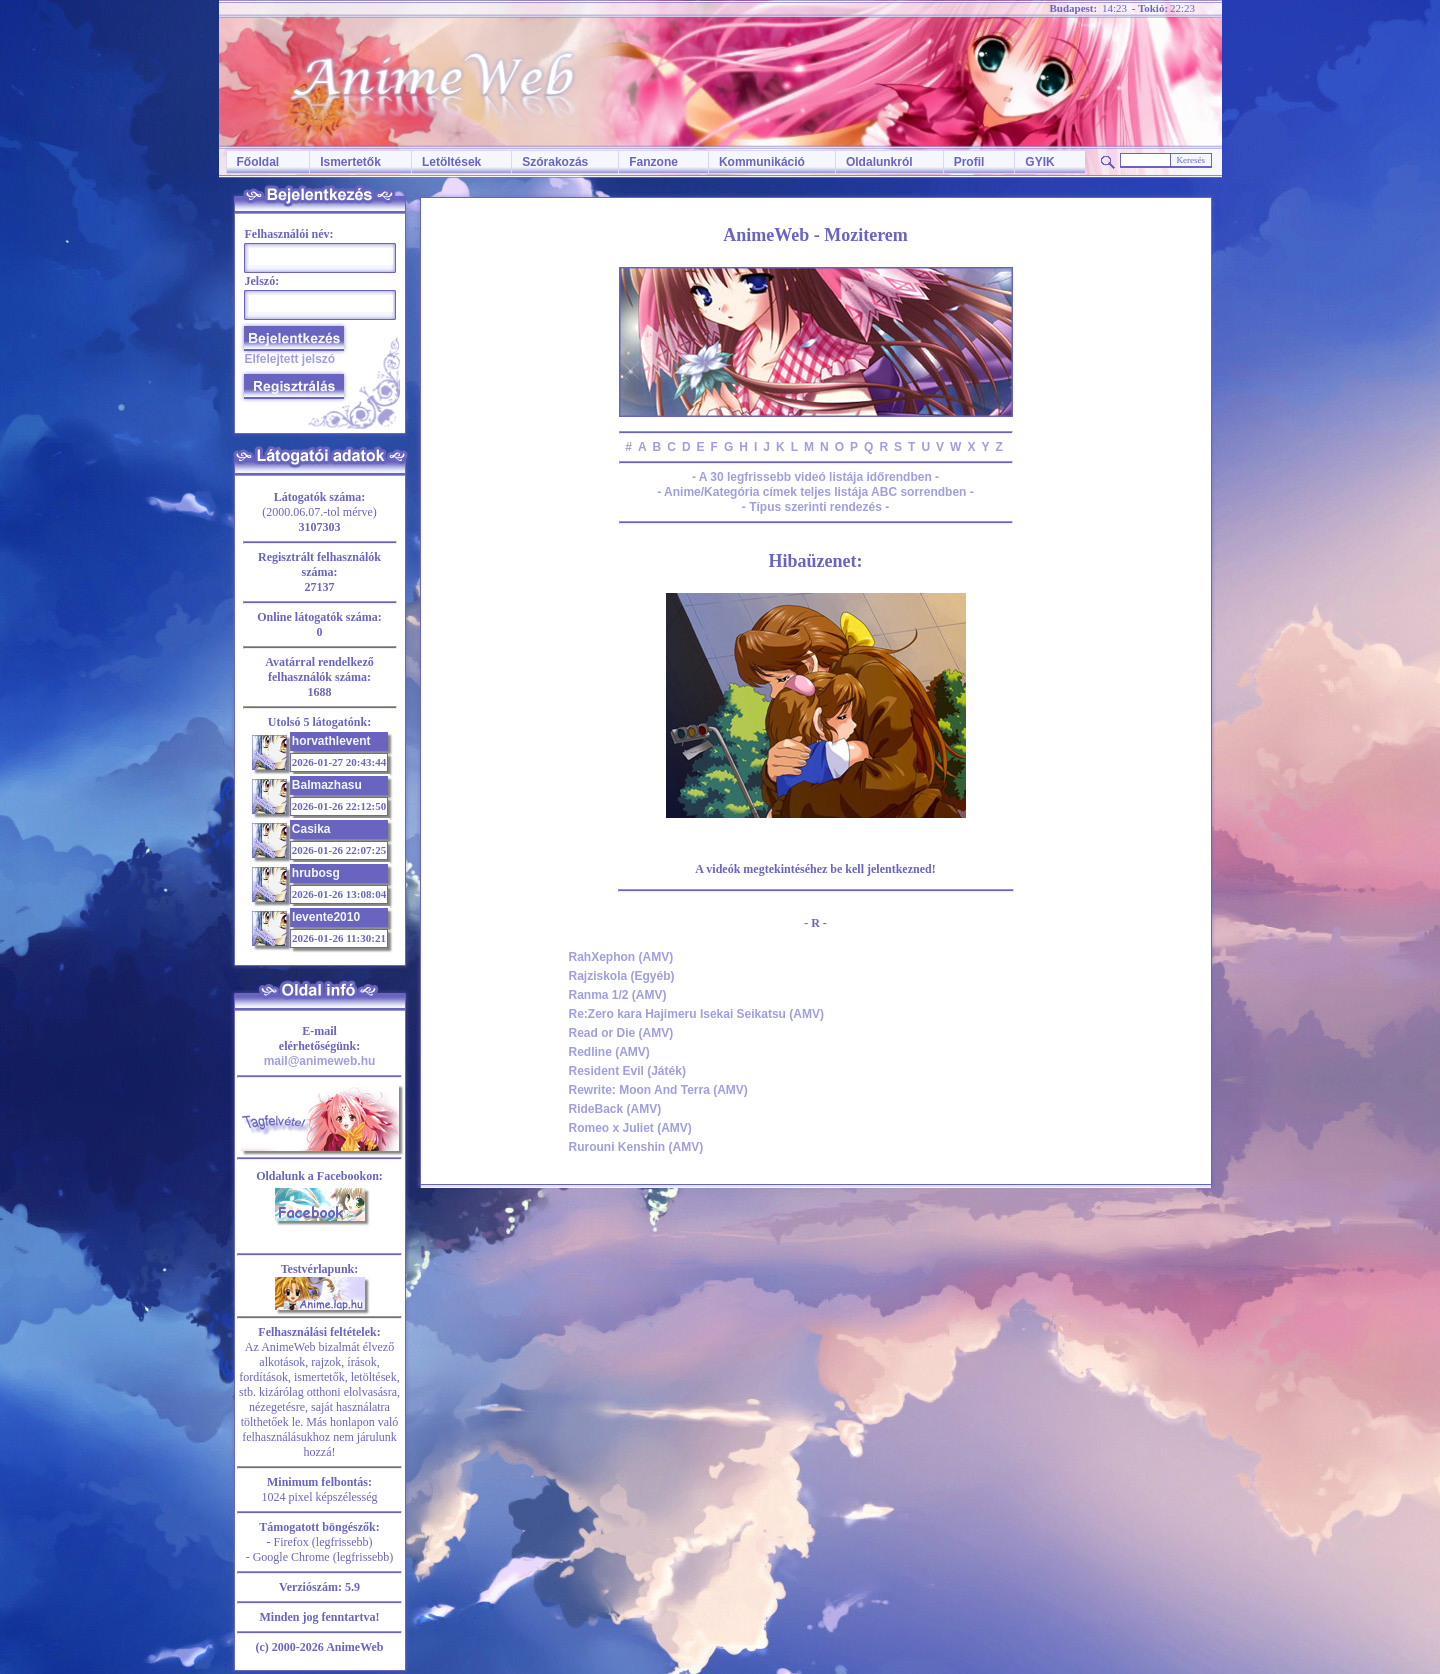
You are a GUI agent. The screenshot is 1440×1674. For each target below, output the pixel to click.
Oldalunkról (879, 162)
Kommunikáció (762, 162)
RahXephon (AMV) (621, 957)
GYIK (1039, 162)
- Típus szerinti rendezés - (815, 507)
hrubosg (316, 873)
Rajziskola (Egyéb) (622, 976)
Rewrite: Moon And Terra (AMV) (658, 1090)
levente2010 (326, 917)
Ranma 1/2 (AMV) (618, 995)
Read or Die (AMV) (621, 1033)
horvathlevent (331, 741)
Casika (311, 829)
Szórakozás (555, 162)
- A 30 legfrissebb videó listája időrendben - (815, 477)
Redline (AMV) (609, 1052)
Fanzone (653, 162)
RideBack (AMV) (615, 1109)
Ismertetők (350, 162)
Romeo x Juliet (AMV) (630, 1128)
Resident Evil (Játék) (627, 1071)
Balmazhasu (327, 785)
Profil (969, 162)
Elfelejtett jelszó (290, 359)
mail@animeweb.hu (320, 1061)
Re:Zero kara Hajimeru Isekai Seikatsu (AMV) (696, 1014)
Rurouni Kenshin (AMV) (636, 1147)
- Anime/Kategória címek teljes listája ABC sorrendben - (815, 492)
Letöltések (451, 162)
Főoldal (258, 162)
